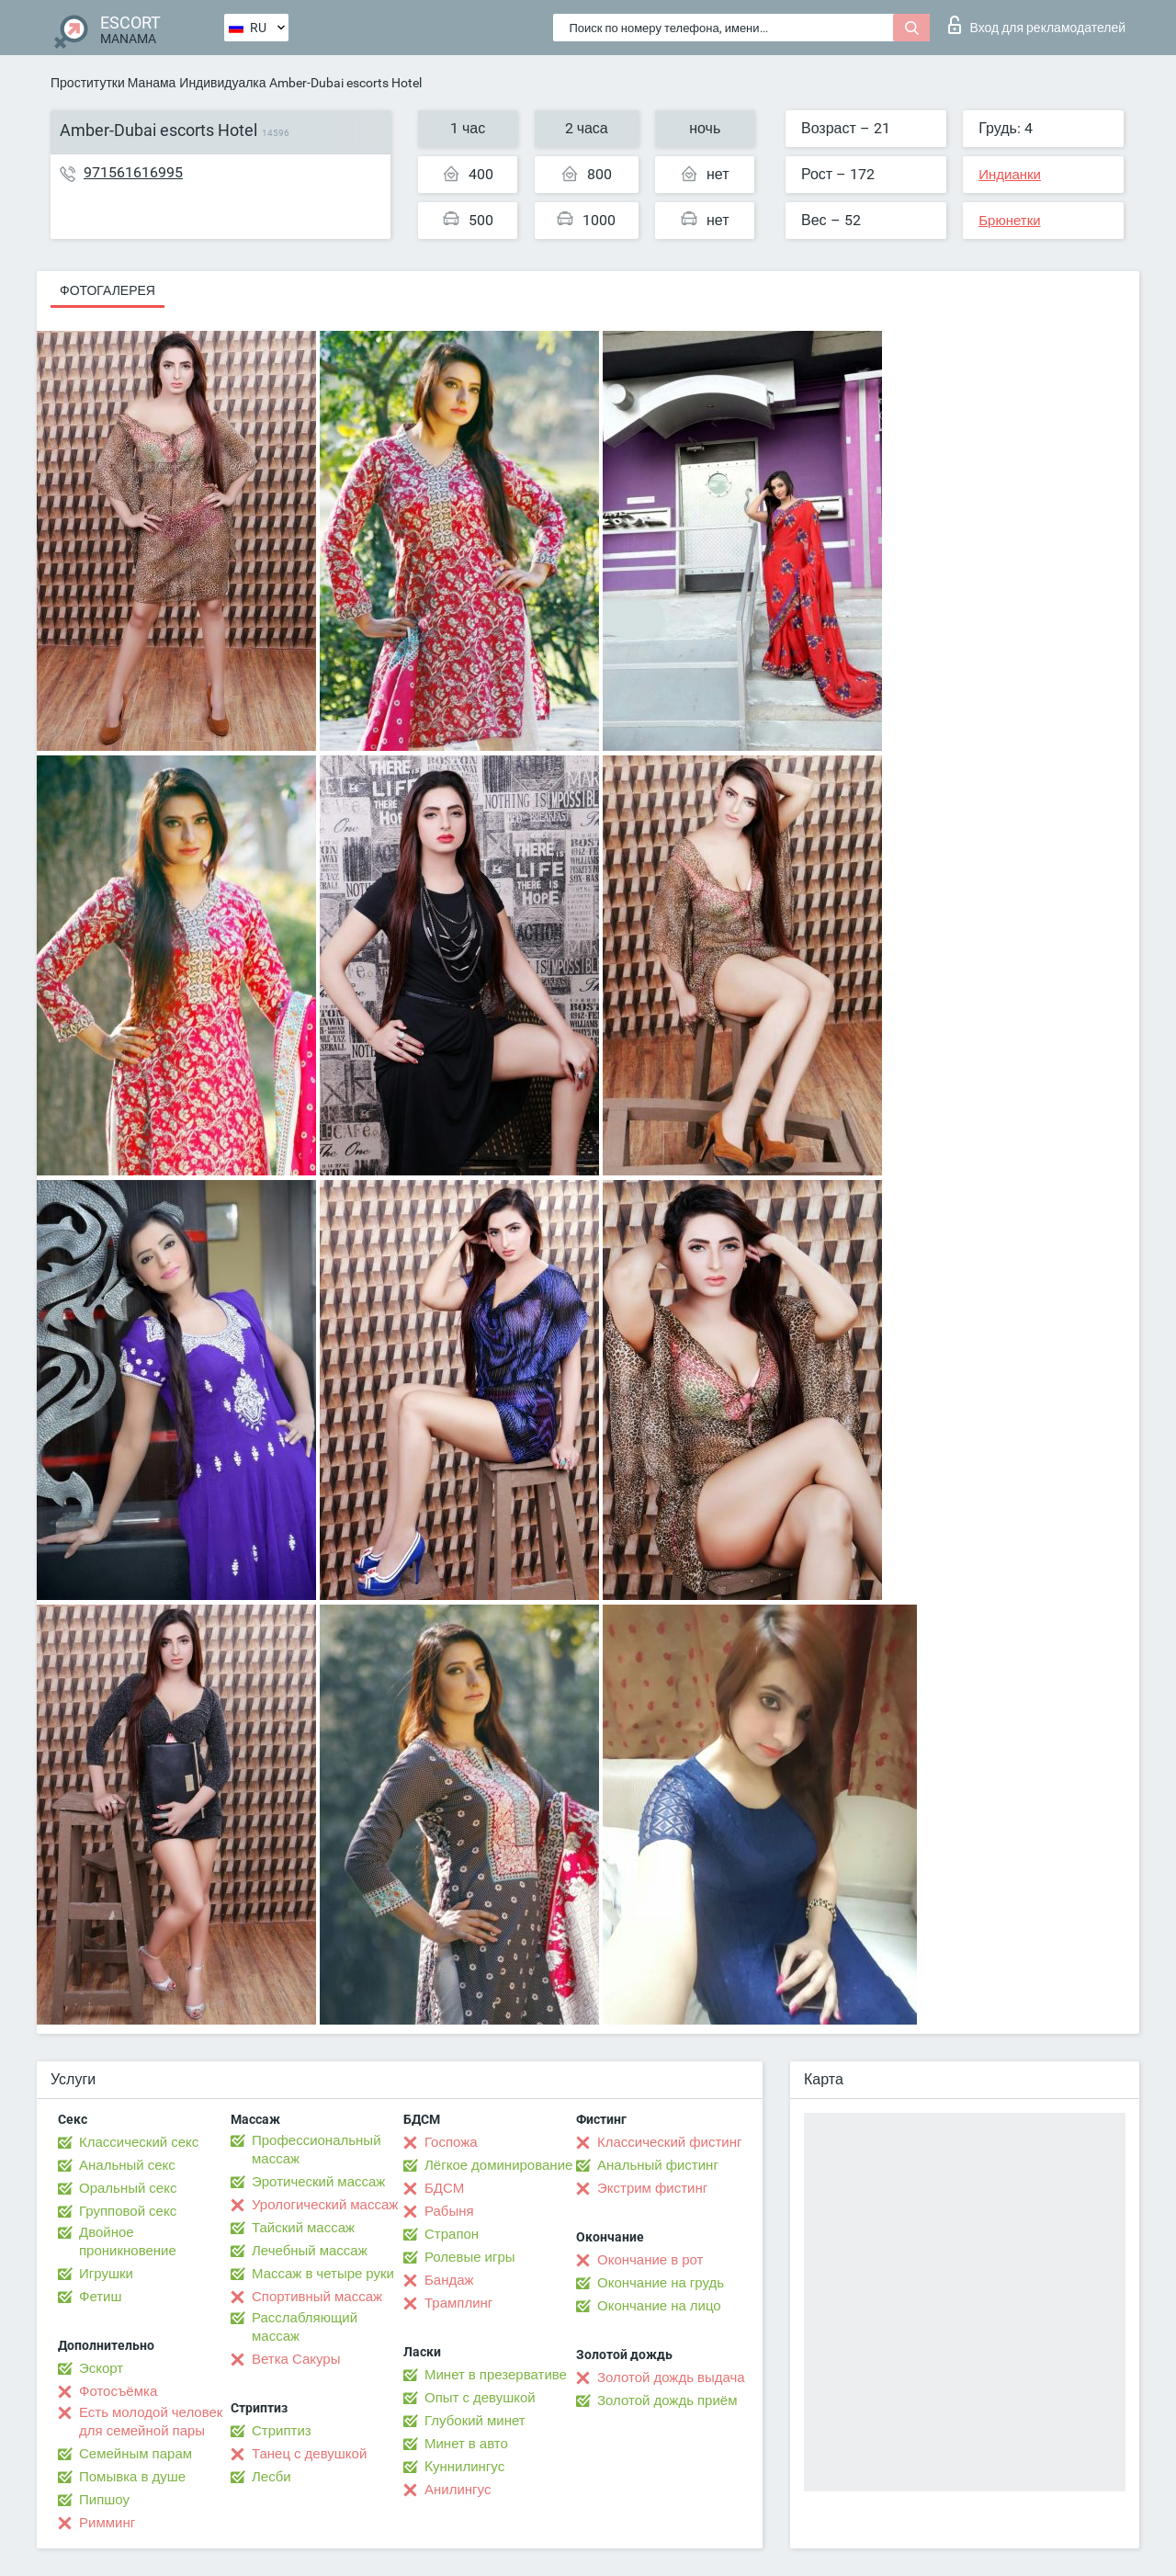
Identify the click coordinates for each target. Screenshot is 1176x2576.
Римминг (107, 2522)
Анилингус (457, 2489)
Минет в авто (466, 2443)
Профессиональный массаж (316, 2149)
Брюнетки (1009, 220)
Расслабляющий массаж (304, 2326)
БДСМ (444, 2188)
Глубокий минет (475, 2420)
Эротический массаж (318, 2181)
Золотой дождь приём (667, 2400)
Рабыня (449, 2211)
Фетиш (100, 2296)
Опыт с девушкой (480, 2397)
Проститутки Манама (113, 82)
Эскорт (101, 2368)
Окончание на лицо (659, 2306)
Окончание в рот (650, 2260)
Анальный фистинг (657, 2165)
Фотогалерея (107, 290)
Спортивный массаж (317, 2296)
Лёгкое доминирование (498, 2165)
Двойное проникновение (127, 2241)
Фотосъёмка (118, 2391)
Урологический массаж (325, 2204)
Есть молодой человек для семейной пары (150, 2421)
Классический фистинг (669, 2142)
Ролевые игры (469, 2257)
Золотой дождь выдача (671, 2377)
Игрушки (106, 2273)
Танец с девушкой (309, 2453)
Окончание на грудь (660, 2283)
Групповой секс (127, 2211)
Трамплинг (458, 2303)
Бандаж (449, 2280)
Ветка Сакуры (296, 2359)
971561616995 (133, 172)
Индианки (1009, 174)
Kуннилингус (464, 2466)
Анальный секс (127, 2165)
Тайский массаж (303, 2227)
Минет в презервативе (495, 2374)
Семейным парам (135, 2453)
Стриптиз (281, 2431)
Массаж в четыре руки (323, 2273)
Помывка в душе (132, 2476)
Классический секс (138, 2142)
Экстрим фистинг (652, 2188)
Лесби (271, 2476)
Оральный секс (127, 2188)
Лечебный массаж (310, 2250)
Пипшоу (104, 2499)
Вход (1036, 25)
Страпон (451, 2234)
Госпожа (451, 2142)
